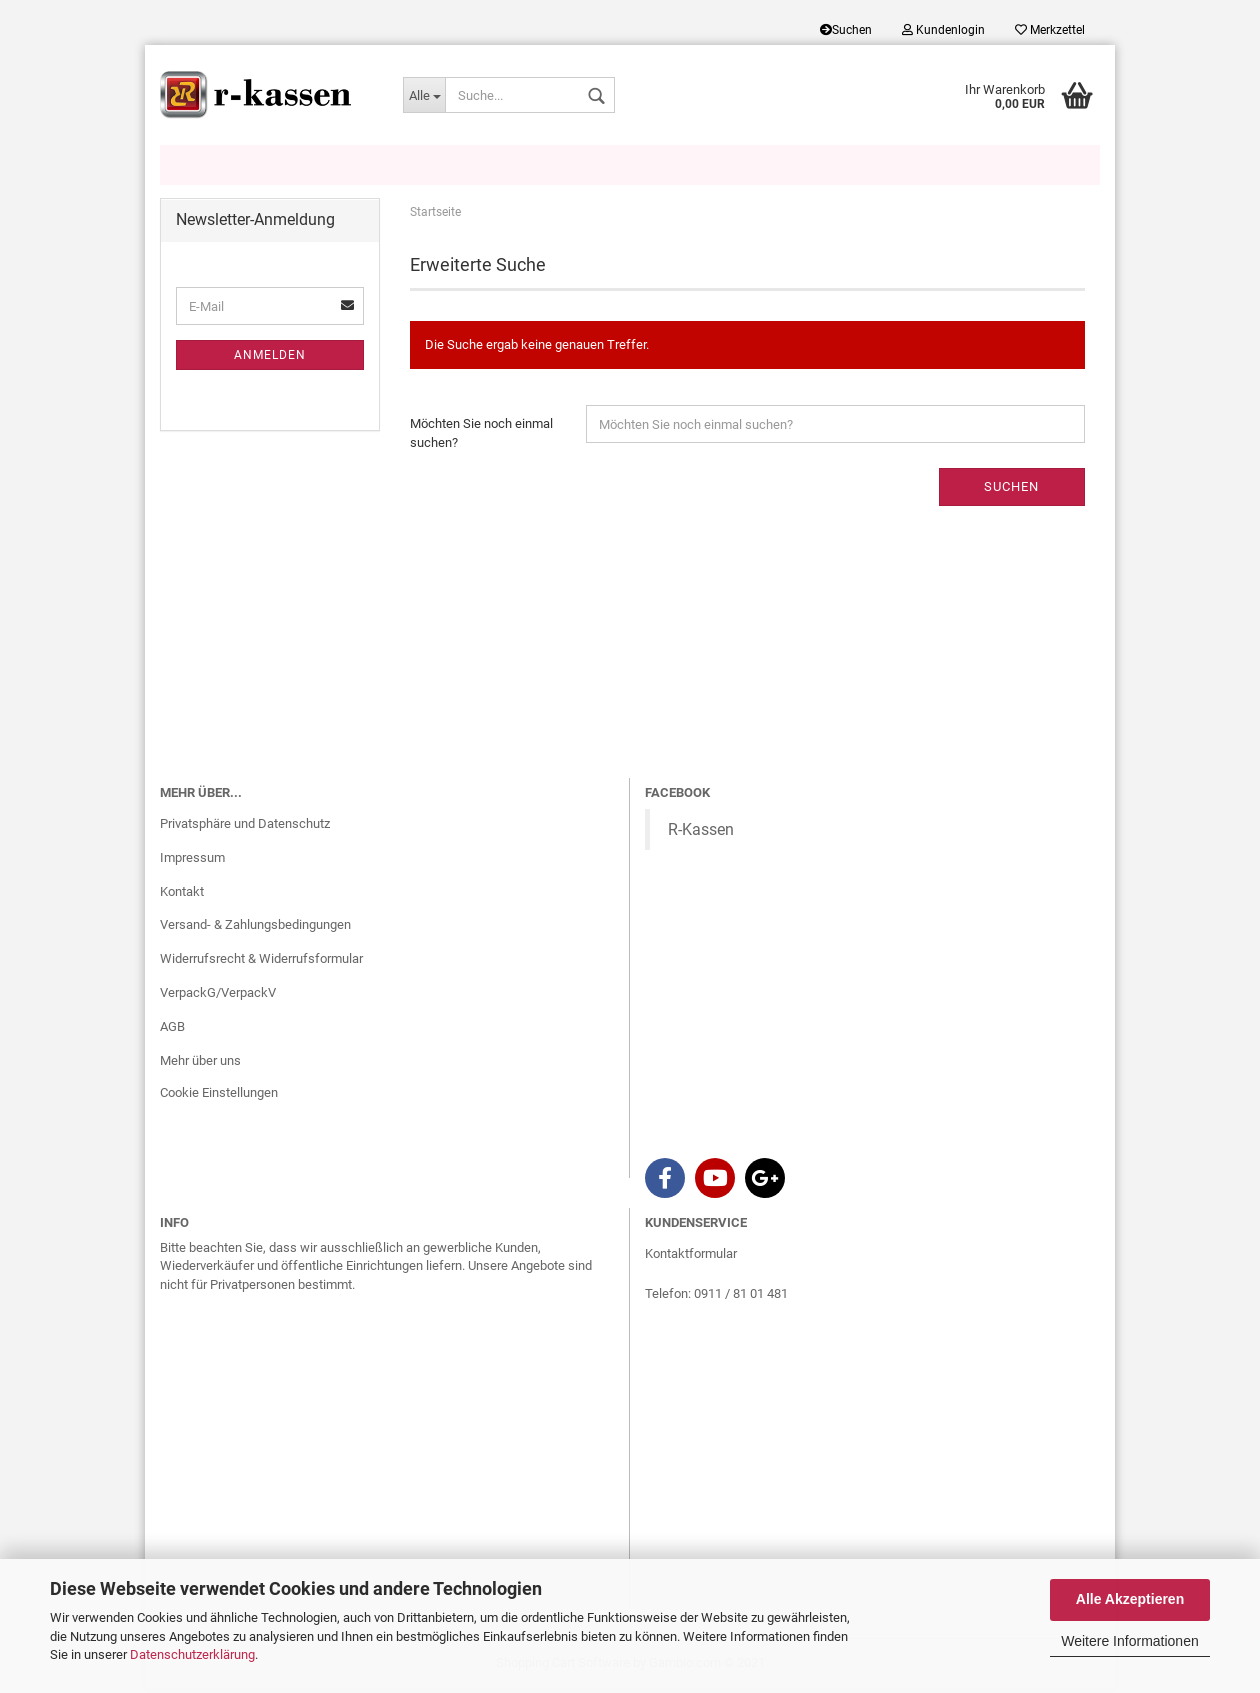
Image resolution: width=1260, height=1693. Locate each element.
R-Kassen (701, 832)
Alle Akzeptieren (1130, 1599)
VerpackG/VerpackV (218, 996)
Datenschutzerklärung (192, 1654)
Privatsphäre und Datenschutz (245, 826)
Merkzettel (1050, 30)
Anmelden (270, 359)
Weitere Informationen (1129, 1641)
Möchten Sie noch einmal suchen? (481, 437)
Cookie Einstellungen (219, 1095)
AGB (172, 1030)
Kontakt (182, 894)
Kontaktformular (691, 1256)
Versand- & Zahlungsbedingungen (255, 928)
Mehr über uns (200, 1064)
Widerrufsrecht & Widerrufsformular (261, 962)
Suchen (846, 30)
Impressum (192, 860)
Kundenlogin (943, 30)
